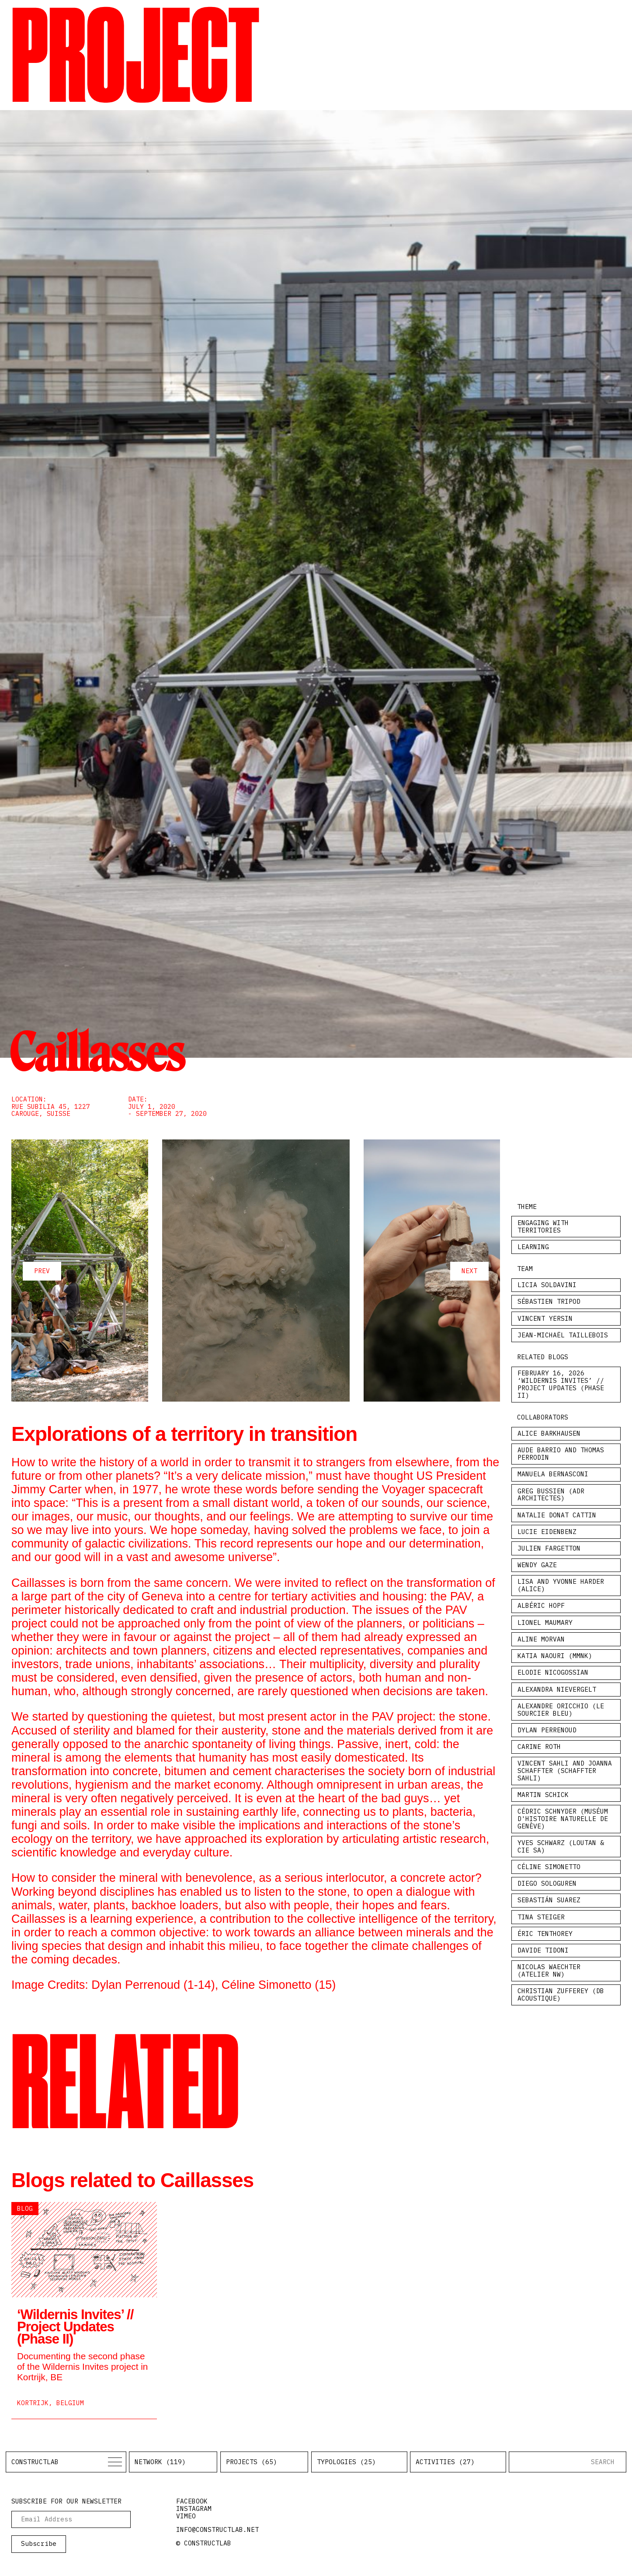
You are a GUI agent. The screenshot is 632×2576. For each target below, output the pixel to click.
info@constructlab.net (217, 2529)
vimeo (186, 2516)
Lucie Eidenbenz (546, 1531)
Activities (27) (445, 2462)
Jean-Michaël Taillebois (562, 1335)
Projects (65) (251, 2462)
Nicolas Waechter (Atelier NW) (548, 1970)
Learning (533, 1247)
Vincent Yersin (545, 1318)
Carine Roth (539, 1746)
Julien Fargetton (548, 1548)
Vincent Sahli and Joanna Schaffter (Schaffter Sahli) (564, 1770)
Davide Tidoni (543, 1950)
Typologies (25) (346, 2462)
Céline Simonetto (548, 1867)
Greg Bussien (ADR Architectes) (550, 1495)
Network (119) (160, 2462)
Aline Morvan (541, 1639)
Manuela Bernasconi (552, 1474)
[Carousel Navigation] (256, 1271)
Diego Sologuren (546, 1883)
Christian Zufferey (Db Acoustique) (560, 1994)
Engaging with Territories (543, 1226)
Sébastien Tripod (548, 1301)
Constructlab (35, 2462)
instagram (194, 2508)
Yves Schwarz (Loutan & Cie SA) (560, 1846)
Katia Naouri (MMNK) (554, 1656)
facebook (192, 2501)
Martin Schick (543, 1794)
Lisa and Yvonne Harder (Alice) (560, 1585)
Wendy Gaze (537, 1565)
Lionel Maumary (545, 1622)
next (469, 1271)
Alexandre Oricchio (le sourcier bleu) (560, 1709)
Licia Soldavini (546, 1285)
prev (42, 1271)
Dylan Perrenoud (546, 1730)
